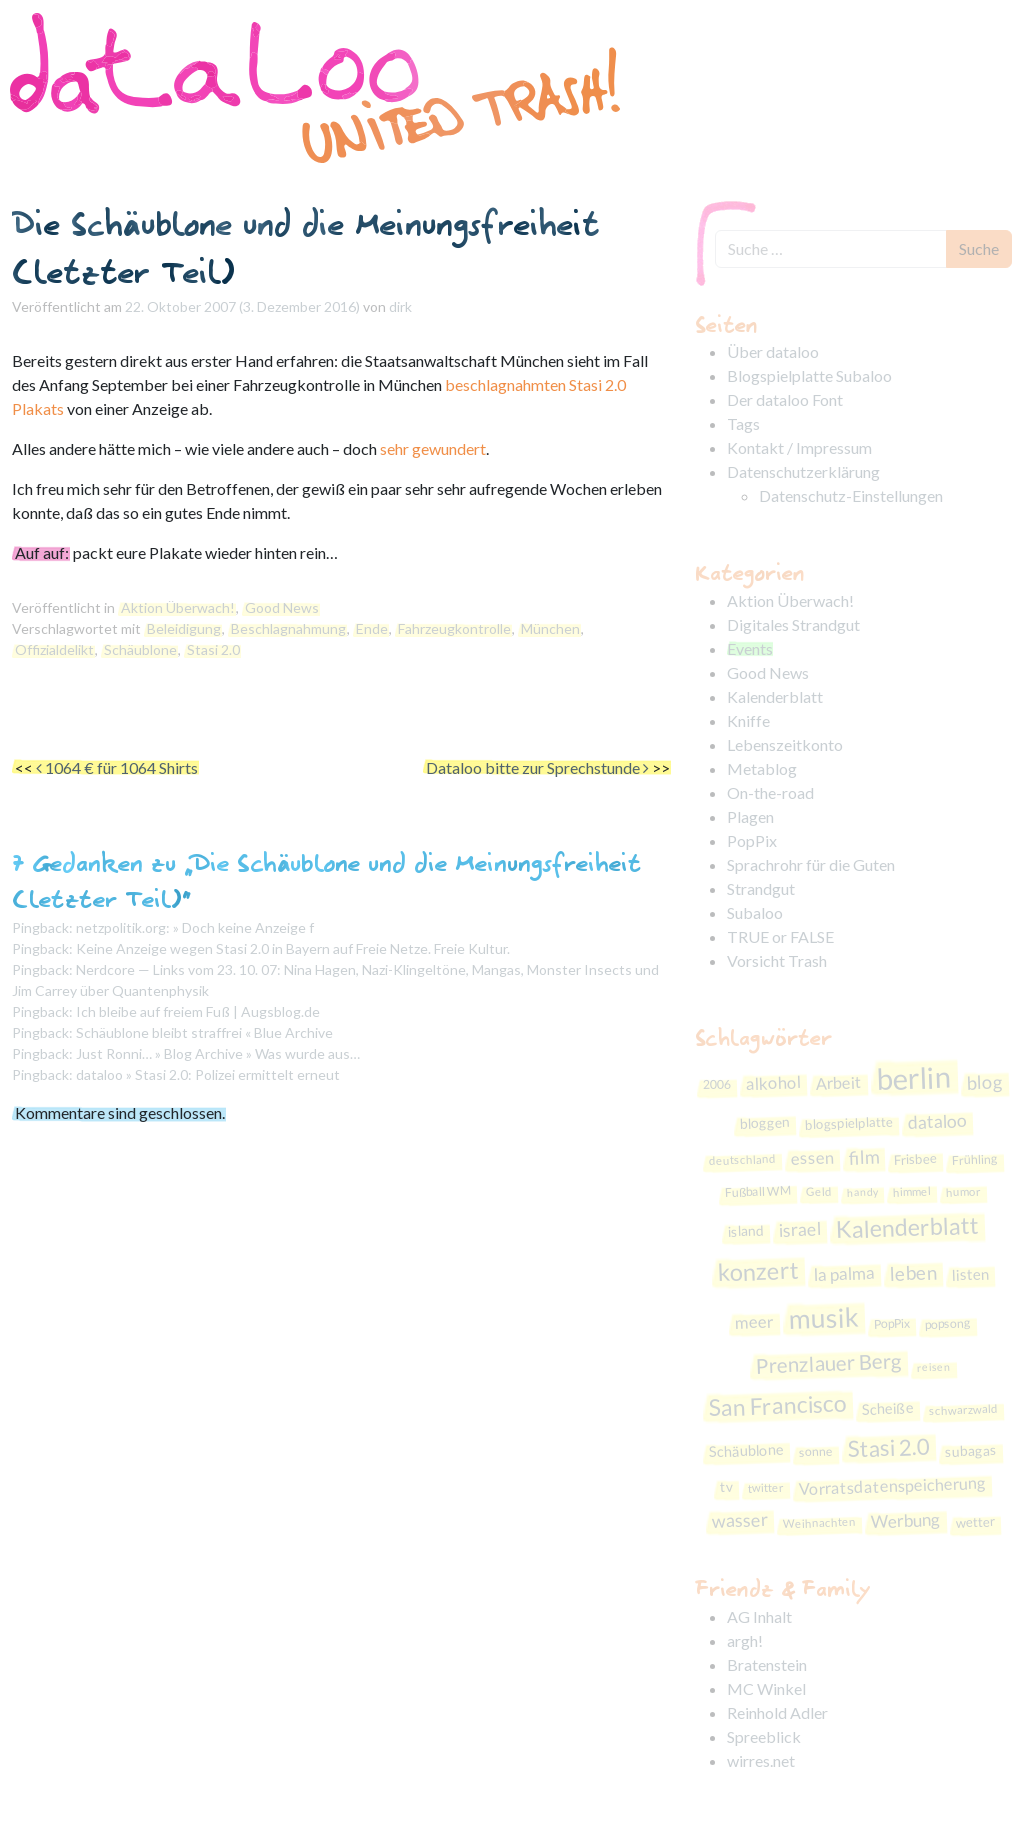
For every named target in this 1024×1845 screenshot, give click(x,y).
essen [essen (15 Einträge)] (812, 1158)
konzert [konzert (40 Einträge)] (758, 1271)
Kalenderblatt (775, 696)
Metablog (762, 768)
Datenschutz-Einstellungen (851, 495)
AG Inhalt (759, 1616)
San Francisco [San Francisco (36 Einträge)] (777, 1404)
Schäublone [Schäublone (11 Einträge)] (747, 1451)
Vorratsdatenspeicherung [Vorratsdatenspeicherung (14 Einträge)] (893, 1486)
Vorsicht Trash (777, 960)
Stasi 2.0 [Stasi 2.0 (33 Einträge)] (889, 1448)
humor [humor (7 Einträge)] (963, 1191)
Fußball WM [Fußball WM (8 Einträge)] (758, 1191)
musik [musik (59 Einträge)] (824, 1318)
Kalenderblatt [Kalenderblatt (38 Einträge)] (907, 1227)
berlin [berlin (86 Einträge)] (915, 1078)
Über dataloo (773, 351)
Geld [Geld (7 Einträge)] (819, 1191)
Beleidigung (184, 628)
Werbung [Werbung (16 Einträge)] (905, 1520)
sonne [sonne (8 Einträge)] (816, 1452)
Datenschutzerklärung (803, 471)
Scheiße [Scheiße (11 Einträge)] (887, 1408)
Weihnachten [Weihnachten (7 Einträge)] (819, 1523)
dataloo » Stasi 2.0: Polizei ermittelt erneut (208, 1074)
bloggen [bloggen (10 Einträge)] (764, 1122)
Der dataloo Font (785, 399)
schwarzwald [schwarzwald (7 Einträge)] (963, 1409)
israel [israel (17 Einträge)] (799, 1230)
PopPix (752, 840)
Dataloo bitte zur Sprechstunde (537, 767)
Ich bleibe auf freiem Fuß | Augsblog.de (198, 1011)
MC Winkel (766, 1688)
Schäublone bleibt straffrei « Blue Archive (204, 1032)
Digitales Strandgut (793, 624)
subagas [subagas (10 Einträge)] (971, 1450)
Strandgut (761, 888)
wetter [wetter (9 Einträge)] (975, 1522)
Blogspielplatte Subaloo (809, 375)
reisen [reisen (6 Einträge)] (934, 1366)
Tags (743, 423)
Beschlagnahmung (288, 628)
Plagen (750, 816)
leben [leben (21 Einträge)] (913, 1273)
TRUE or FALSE (780, 936)
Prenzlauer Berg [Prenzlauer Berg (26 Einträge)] (828, 1362)
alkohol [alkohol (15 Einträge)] (774, 1083)
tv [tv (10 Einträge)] (727, 1486)
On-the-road (770, 792)
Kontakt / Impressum (799, 447)
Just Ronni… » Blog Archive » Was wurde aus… (218, 1053)
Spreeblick (764, 1736)
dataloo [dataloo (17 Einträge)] (937, 1121)
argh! (745, 1640)
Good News (282, 607)
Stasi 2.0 (213, 649)
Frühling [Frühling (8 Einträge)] (975, 1160)
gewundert (449, 448)
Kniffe (748, 720)
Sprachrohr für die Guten (811, 864)
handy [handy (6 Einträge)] (862, 1191)
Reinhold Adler (777, 1712)
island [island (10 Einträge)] (745, 1231)
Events (750, 648)
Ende (372, 628)
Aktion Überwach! (178, 607)
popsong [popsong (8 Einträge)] (948, 1323)
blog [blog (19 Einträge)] (985, 1081)
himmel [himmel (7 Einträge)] (912, 1191)
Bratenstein (767, 1664)
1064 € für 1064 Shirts (117, 767)
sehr (394, 448)
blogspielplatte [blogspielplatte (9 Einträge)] (848, 1122)
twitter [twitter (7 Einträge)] (766, 1487)
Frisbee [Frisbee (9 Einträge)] (915, 1159)
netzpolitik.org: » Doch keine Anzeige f (195, 927)
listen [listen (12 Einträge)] (970, 1274)
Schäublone (140, 649)
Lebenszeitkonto (785, 744)
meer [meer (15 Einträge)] (755, 1321)
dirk (400, 306)
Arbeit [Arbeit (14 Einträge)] (839, 1082)
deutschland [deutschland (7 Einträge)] (742, 1159)
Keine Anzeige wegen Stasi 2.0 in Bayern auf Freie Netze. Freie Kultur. (293, 948)
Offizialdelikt (54, 649)
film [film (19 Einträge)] (863, 1157)
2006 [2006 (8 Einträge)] (717, 1084)
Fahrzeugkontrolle (454, 628)
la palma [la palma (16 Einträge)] (844, 1273)
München (550, 628)
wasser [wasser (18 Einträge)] (739, 1520)
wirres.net (761, 1760)
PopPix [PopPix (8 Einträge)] (892, 1323)
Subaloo (755, 912)
